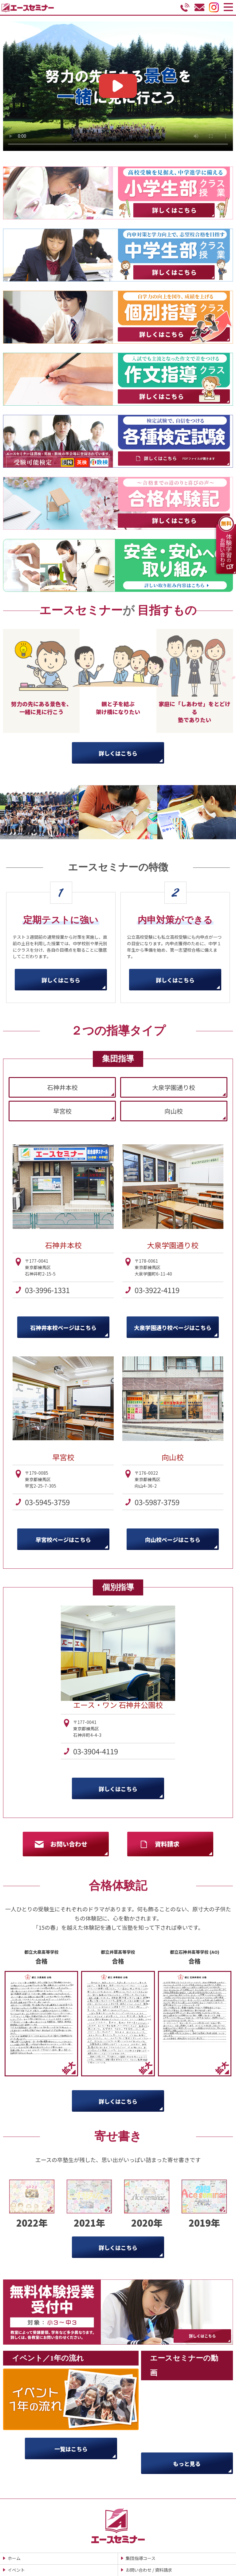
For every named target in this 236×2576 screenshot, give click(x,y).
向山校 (173, 1111)
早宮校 (62, 1111)
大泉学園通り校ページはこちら (172, 1327)
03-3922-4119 (157, 1289)
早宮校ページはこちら (63, 1540)
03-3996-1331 (47, 1289)
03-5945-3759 (47, 1501)
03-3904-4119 (95, 1751)
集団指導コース (140, 2558)
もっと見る (187, 2464)
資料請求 (167, 1843)
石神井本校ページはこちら (63, 1327)
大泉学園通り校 (173, 1087)
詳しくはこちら (118, 753)
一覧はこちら (71, 2449)
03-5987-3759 (157, 1501)
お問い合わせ (68, 1843)
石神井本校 (62, 1087)
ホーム (14, 2558)
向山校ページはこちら (172, 1540)
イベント (16, 2570)
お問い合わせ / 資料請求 (149, 2570)
